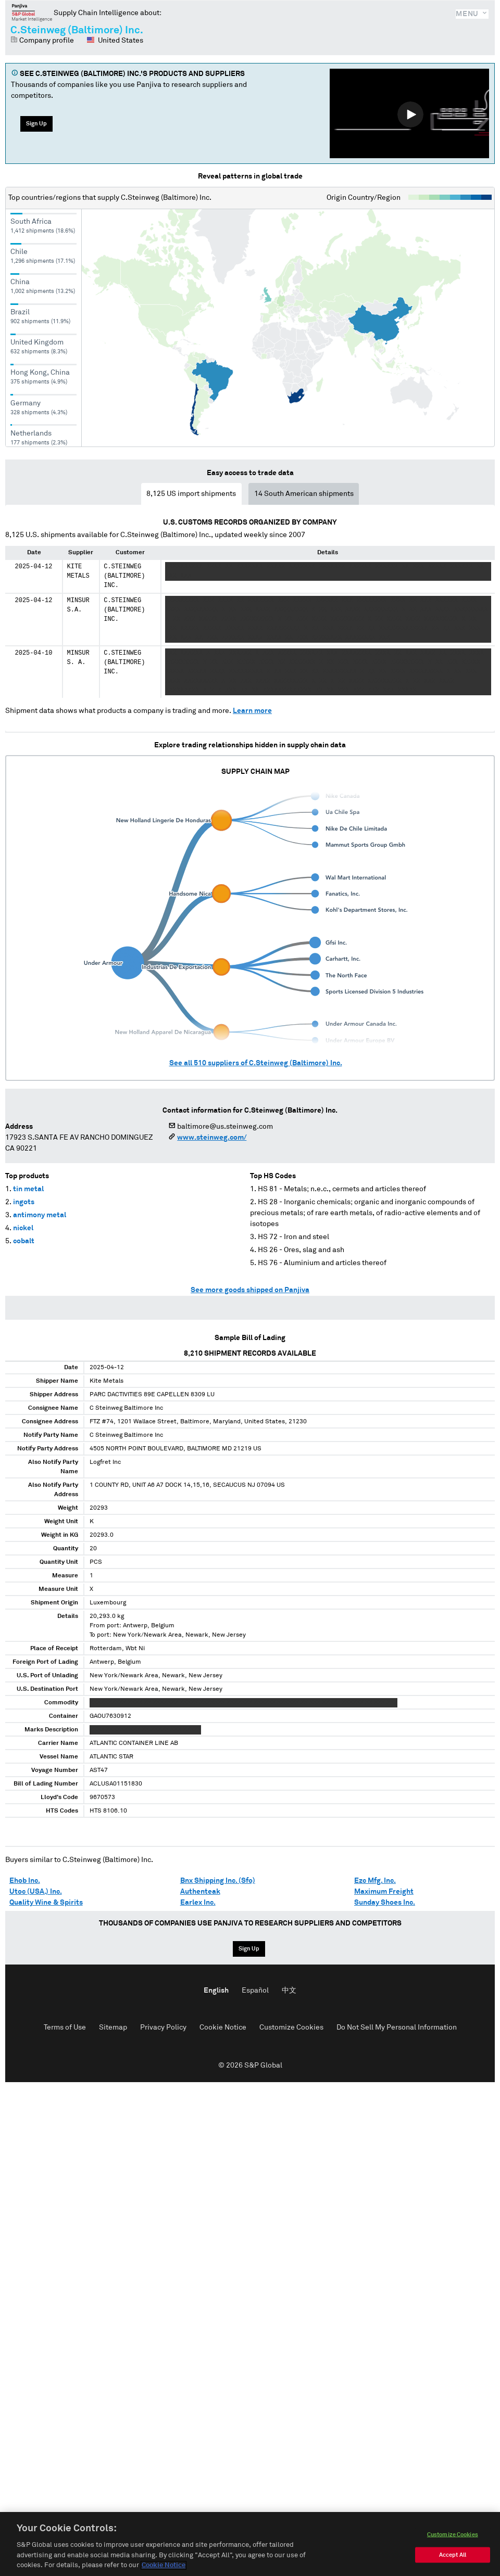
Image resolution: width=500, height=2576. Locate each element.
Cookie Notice (222, 2027)
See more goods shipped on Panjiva (250, 1290)
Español (255, 1990)
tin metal (28, 1189)
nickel (23, 1228)
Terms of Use (65, 2027)
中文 (289, 1990)
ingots (23, 1202)
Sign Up (36, 123)
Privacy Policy (163, 2027)
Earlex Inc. (198, 1902)
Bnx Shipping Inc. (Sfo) (217, 1880)
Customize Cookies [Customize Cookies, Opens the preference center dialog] (452, 2534)
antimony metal (39, 1215)
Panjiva (32, 12)
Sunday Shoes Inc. (384, 1902)
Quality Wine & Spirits (46, 1902)
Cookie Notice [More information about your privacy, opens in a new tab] (163, 2565)
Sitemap (113, 2027)
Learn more (252, 711)
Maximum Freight (384, 1891)
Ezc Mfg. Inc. (375, 1880)
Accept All (452, 2555)
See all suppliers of (255, 1063)
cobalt (23, 1241)
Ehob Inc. (24, 1880)
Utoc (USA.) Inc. (35, 1891)
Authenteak (200, 1891)
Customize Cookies (291, 2027)
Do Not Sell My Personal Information (396, 2027)
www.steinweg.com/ (211, 1137)
